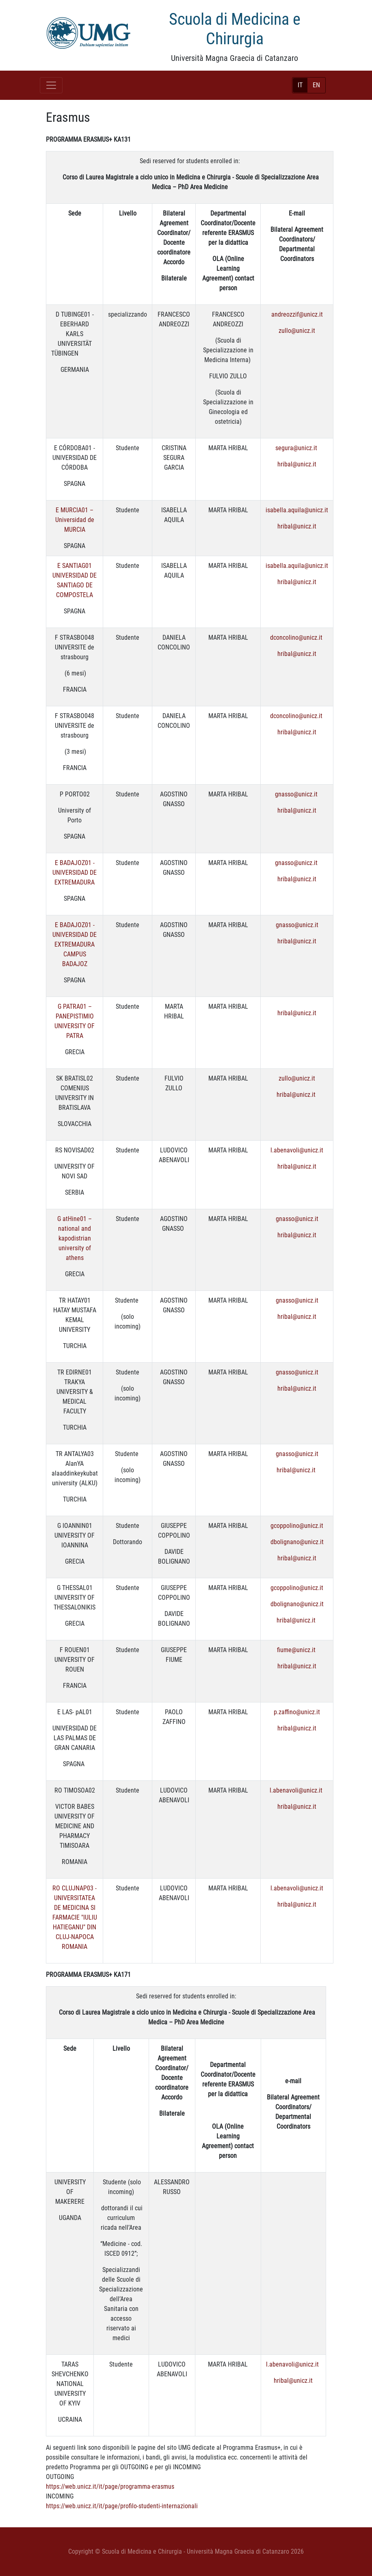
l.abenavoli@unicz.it (296, 1150)
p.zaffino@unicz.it (297, 1712)
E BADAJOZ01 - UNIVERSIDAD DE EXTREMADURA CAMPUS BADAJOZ (74, 944)
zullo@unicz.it (297, 330)
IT (300, 85)
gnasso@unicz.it (296, 794)
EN (316, 85)
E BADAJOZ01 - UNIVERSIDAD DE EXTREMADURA (74, 872)
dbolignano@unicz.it (297, 1542)
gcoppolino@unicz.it (296, 1526)
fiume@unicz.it (297, 1650)
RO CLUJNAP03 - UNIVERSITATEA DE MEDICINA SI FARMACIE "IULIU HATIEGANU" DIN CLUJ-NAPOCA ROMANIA (74, 1917)
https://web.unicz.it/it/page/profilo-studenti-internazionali (122, 2506)
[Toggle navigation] (51, 85)
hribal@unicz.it (296, 464)
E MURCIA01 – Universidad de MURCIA (74, 519)
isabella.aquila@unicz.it (297, 510)
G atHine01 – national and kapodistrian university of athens (74, 1238)
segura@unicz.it (296, 448)
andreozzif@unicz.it (297, 314)
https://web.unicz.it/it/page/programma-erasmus (110, 2486)
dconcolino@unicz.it (297, 637)
